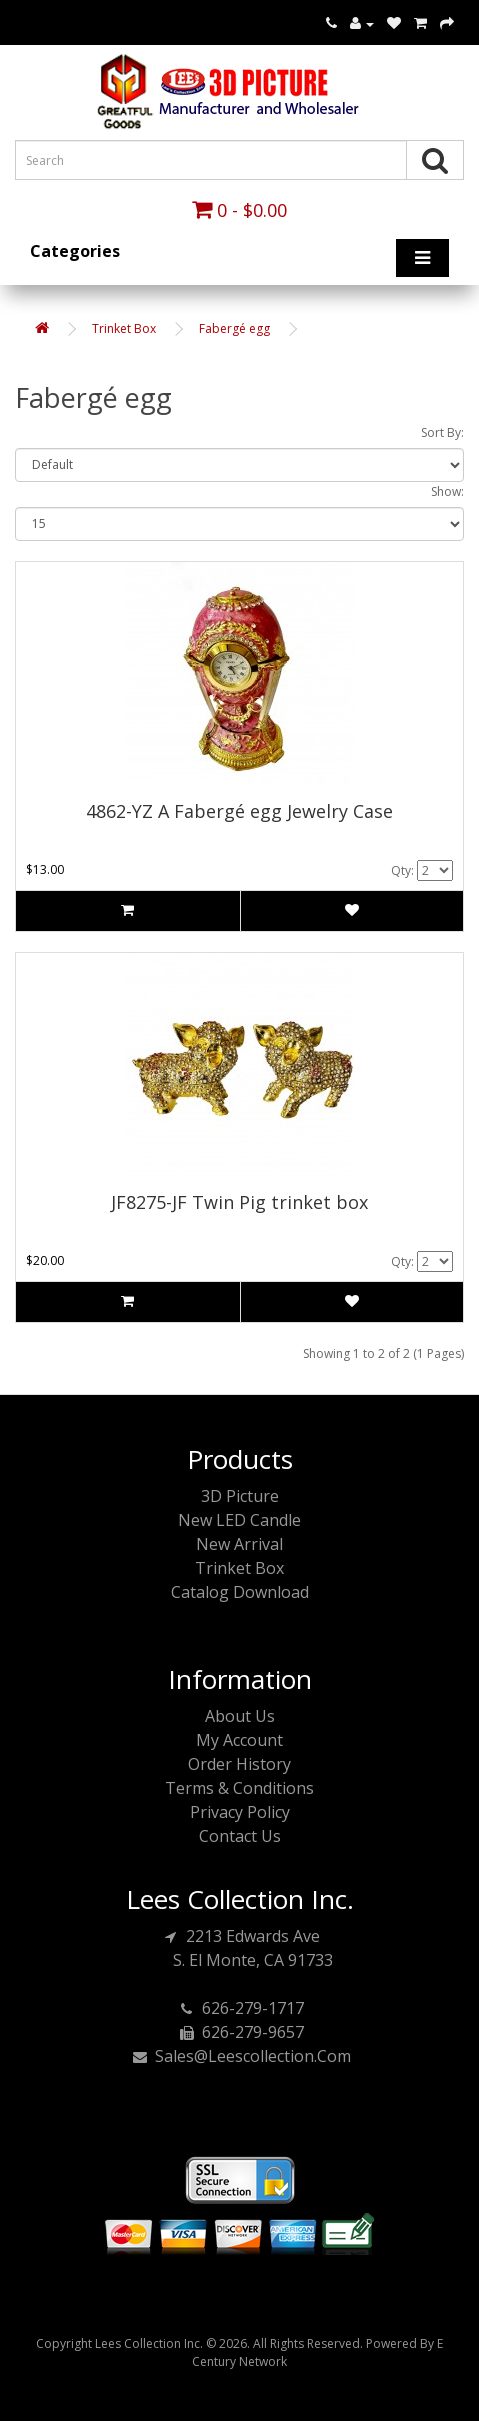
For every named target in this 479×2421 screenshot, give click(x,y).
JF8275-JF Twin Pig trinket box (239, 1202)
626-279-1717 (240, 2008)
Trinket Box (124, 328)
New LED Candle (239, 1520)
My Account (239, 1740)
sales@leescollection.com (240, 2056)
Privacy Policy (240, 1812)
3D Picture (240, 1496)
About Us (240, 1716)
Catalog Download (240, 1592)
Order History (239, 1764)
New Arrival (239, 1544)
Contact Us (240, 1836)
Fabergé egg (234, 328)
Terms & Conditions (239, 1788)
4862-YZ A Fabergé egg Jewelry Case (239, 811)
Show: (447, 491)
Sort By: (442, 432)
